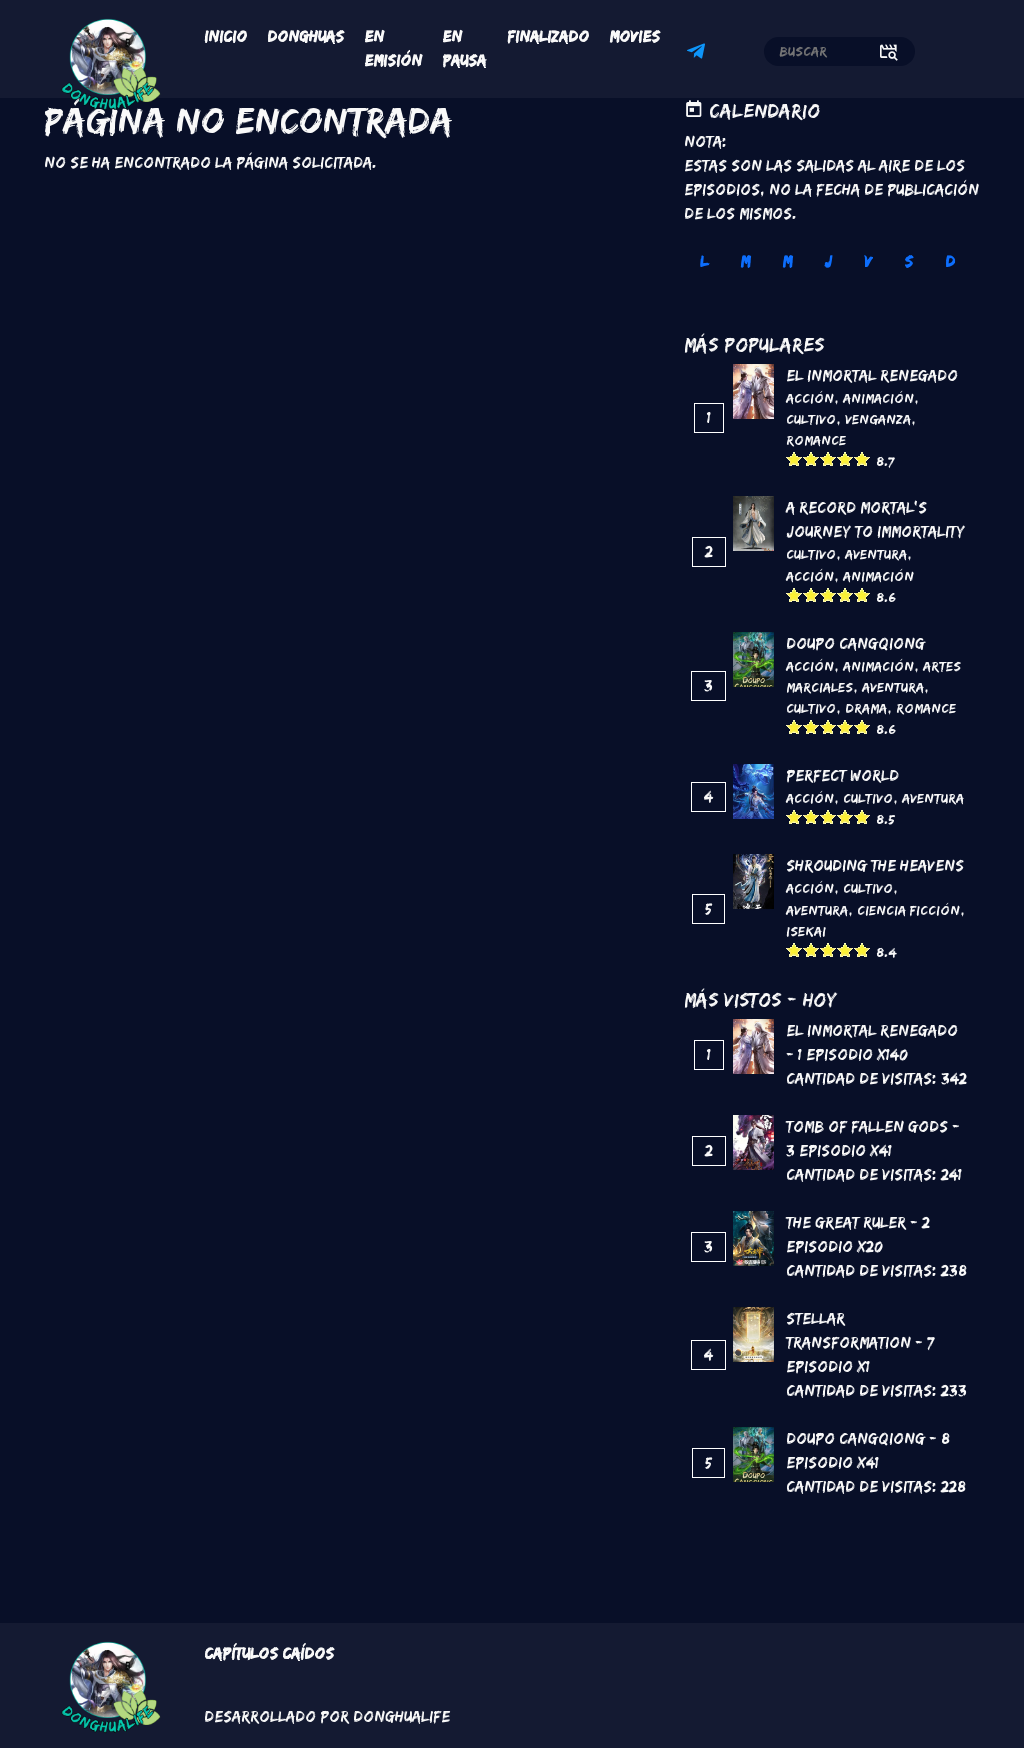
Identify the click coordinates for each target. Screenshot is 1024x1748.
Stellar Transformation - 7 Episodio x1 (860, 1342)
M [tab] (745, 261)
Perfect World (842, 775)
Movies (634, 36)
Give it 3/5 (828, 458)
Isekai (806, 931)
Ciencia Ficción (908, 910)
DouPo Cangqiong (855, 643)
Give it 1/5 (794, 458)
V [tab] (868, 261)
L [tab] (704, 261)
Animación (878, 398)
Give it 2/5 (811, 458)
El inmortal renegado (872, 375)
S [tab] (908, 261)
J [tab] (828, 261)
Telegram (699, 54)
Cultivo (811, 419)
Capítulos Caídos (269, 1653)
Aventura (876, 554)
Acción (810, 398)
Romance (816, 440)
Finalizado (548, 36)
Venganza (878, 419)
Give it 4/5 (845, 458)
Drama (866, 708)
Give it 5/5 (862, 458)
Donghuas (305, 36)
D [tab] (950, 261)
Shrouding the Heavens (875, 865)
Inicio (225, 36)
